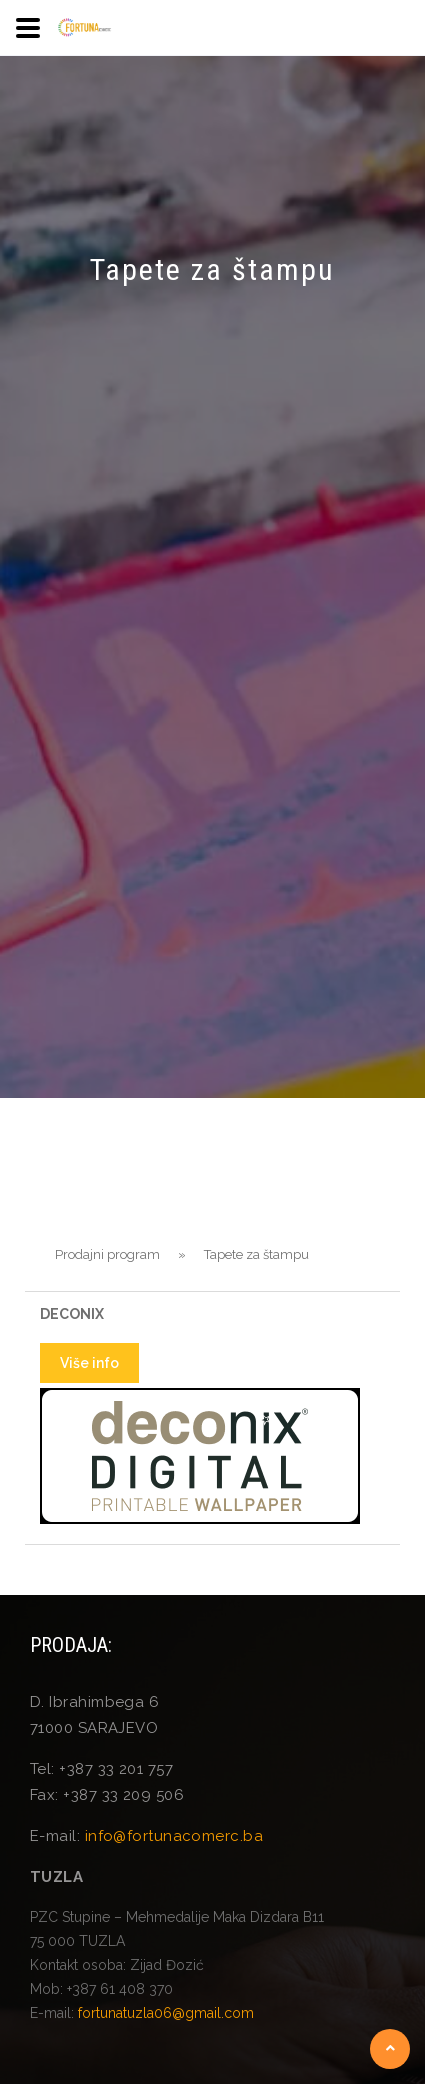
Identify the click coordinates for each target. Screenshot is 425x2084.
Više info (89, 1363)
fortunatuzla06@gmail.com (166, 2013)
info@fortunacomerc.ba (174, 1836)
